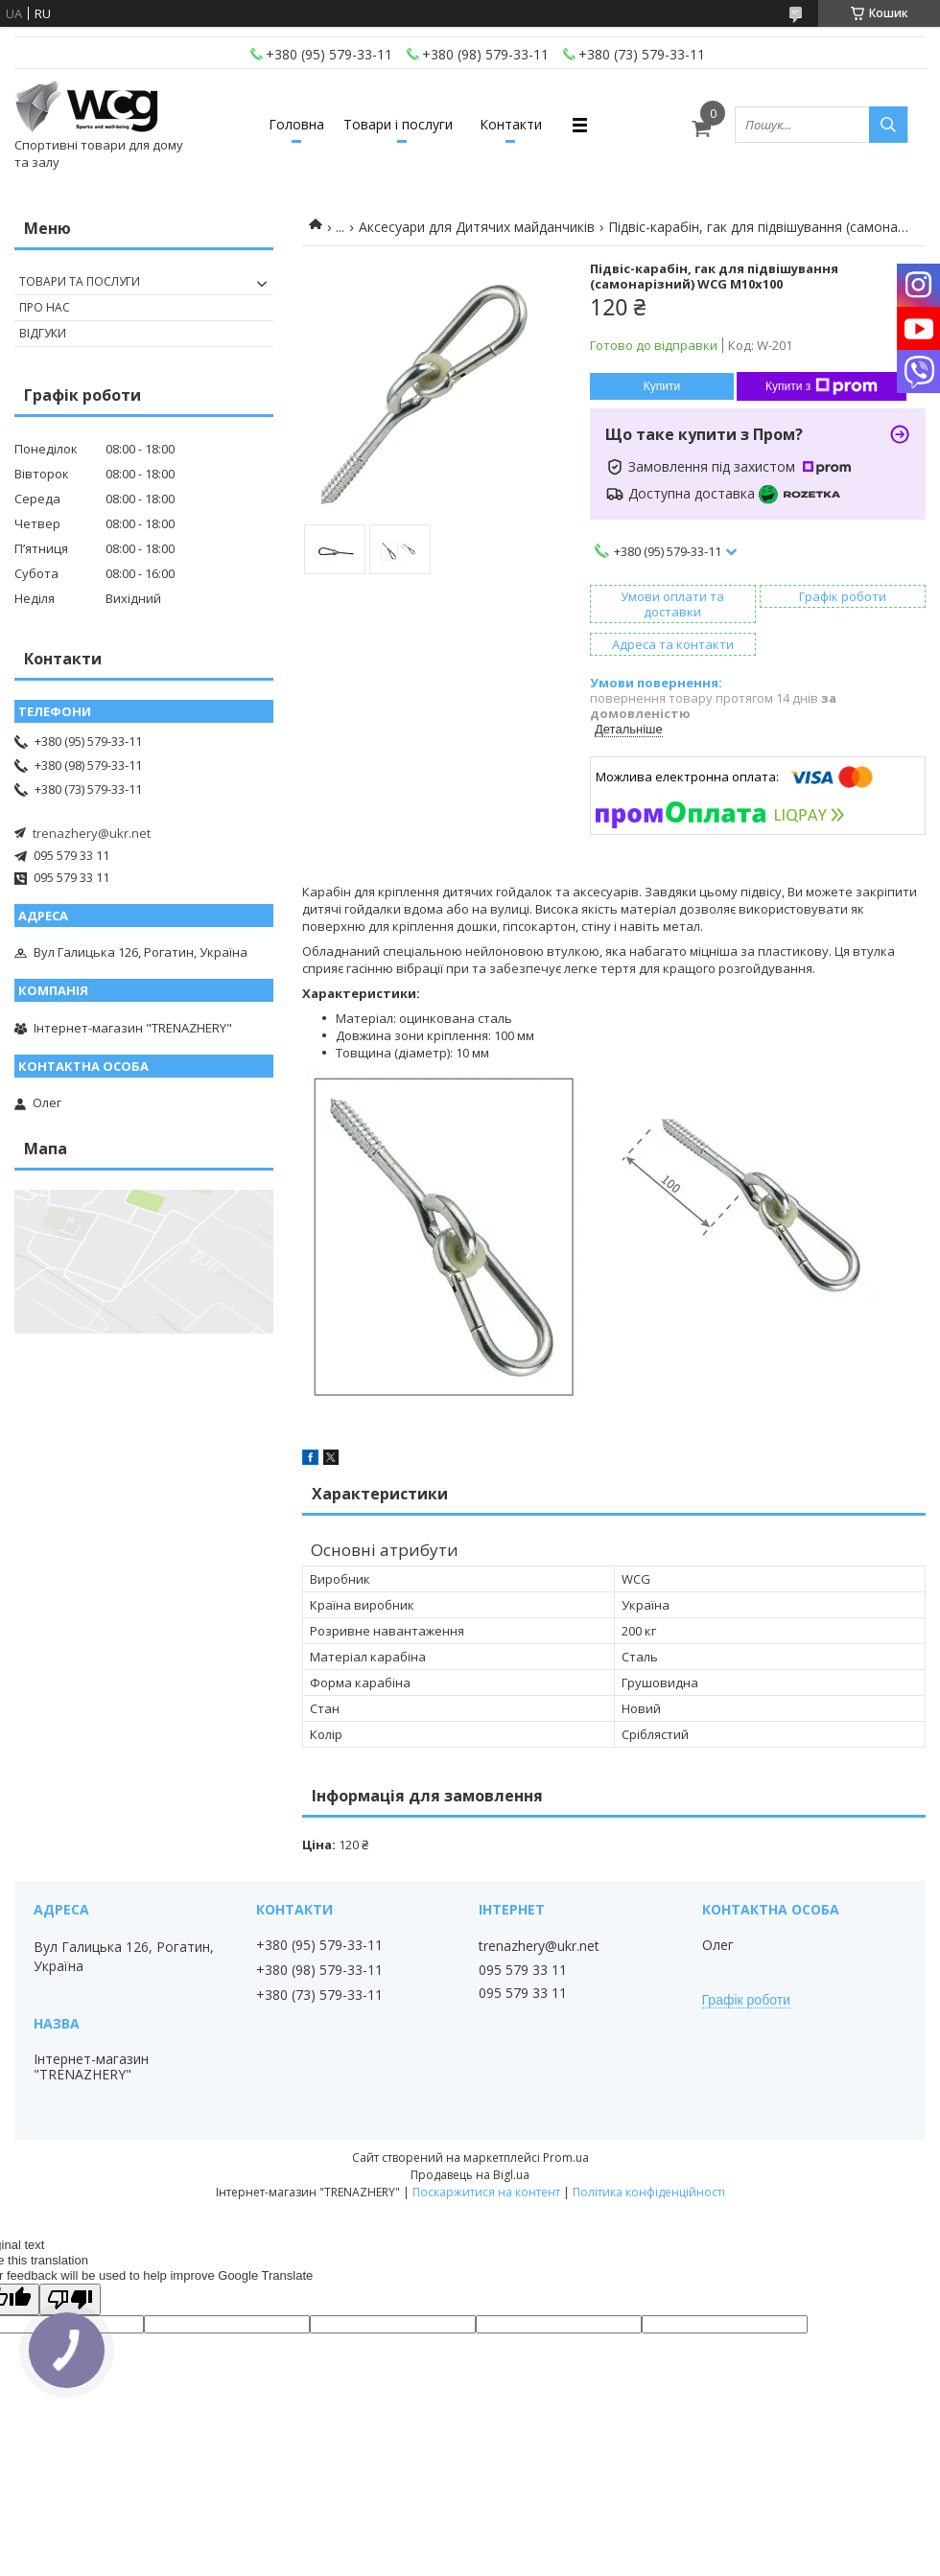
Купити (662, 386)
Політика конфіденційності (649, 2192)
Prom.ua (566, 2157)
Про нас (44, 307)
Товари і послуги (398, 124)
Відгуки (42, 333)
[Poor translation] (70, 2299)
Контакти (511, 124)
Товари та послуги (79, 281)
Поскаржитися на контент (486, 2192)
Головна (296, 124)
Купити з (821, 386)
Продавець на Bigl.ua (470, 2175)
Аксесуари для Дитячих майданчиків (477, 227)
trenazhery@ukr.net (92, 833)
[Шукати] (888, 124)
